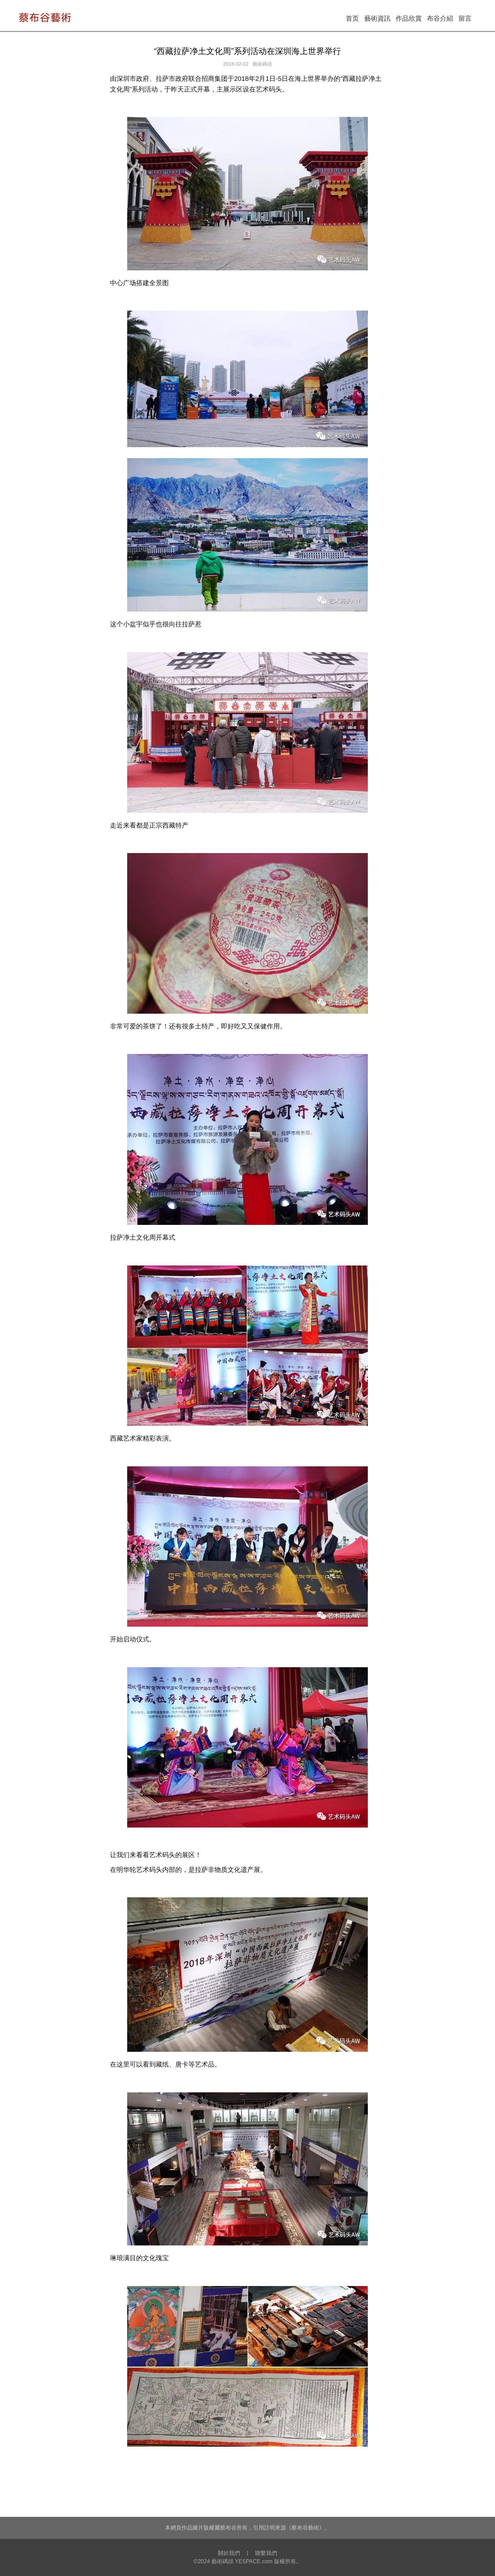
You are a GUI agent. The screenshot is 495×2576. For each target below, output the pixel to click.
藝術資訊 (377, 18)
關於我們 (229, 2553)
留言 (465, 18)
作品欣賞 (409, 18)
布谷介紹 (440, 18)
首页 (352, 18)
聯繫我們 (266, 2553)
